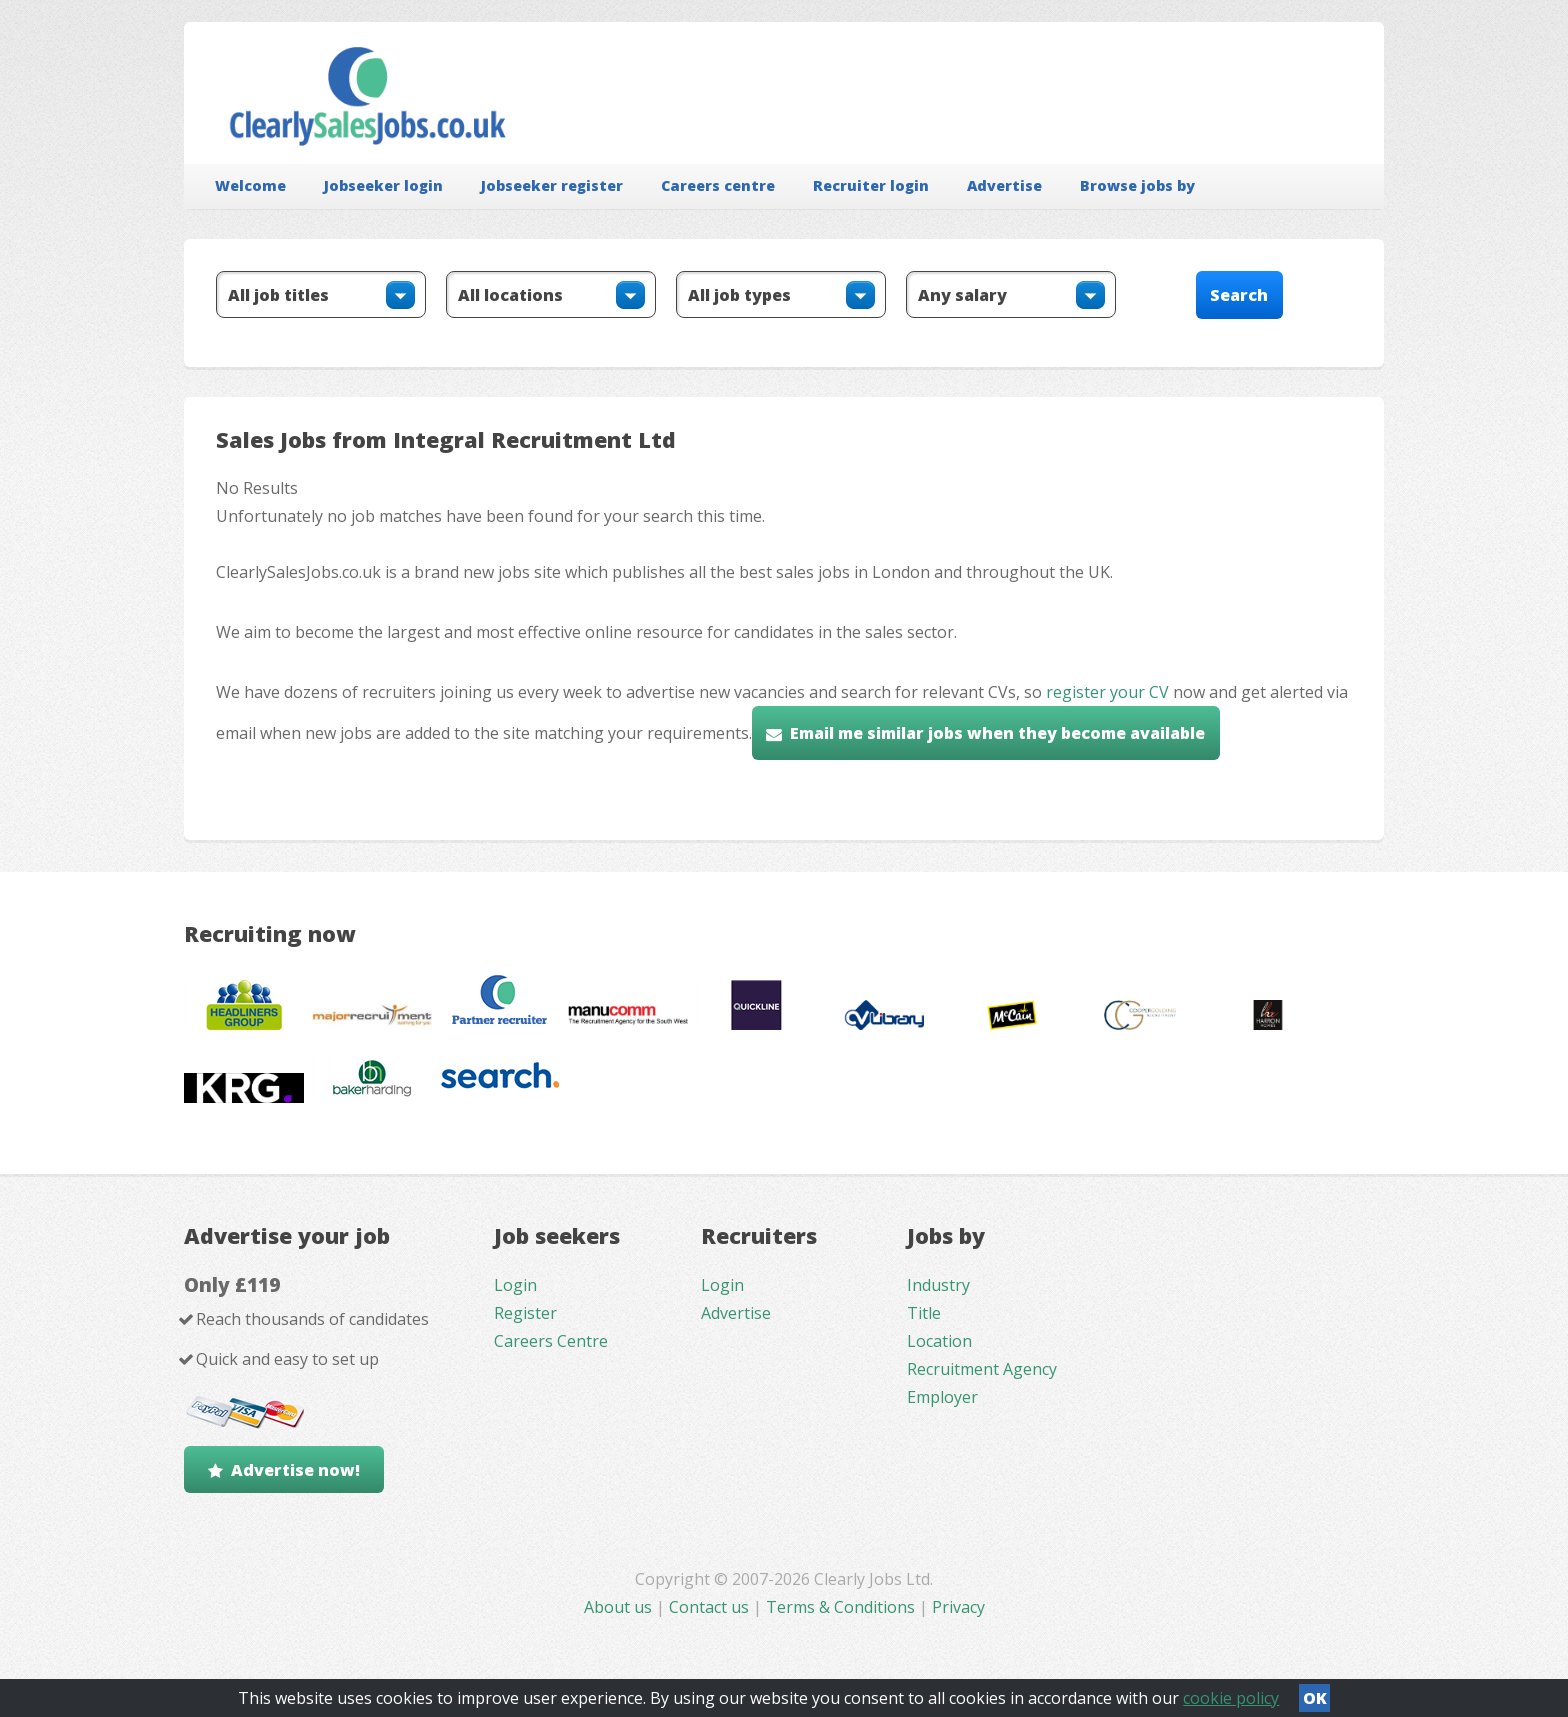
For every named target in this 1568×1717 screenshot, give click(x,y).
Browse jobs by (1137, 185)
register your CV (1107, 692)
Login (515, 1285)
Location (939, 1341)
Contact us (711, 1607)
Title (924, 1313)
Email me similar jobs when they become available (997, 733)
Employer (942, 1397)
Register (525, 1313)
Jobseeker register (552, 185)
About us (620, 1607)
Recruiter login (871, 185)
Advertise (1004, 185)
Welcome (250, 185)
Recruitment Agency (982, 1369)
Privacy (958, 1607)
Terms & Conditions (840, 1607)
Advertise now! (295, 1470)
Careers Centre (551, 1341)
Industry (938, 1285)
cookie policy (1231, 1698)
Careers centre (718, 185)
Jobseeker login (383, 185)
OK (1315, 1698)
